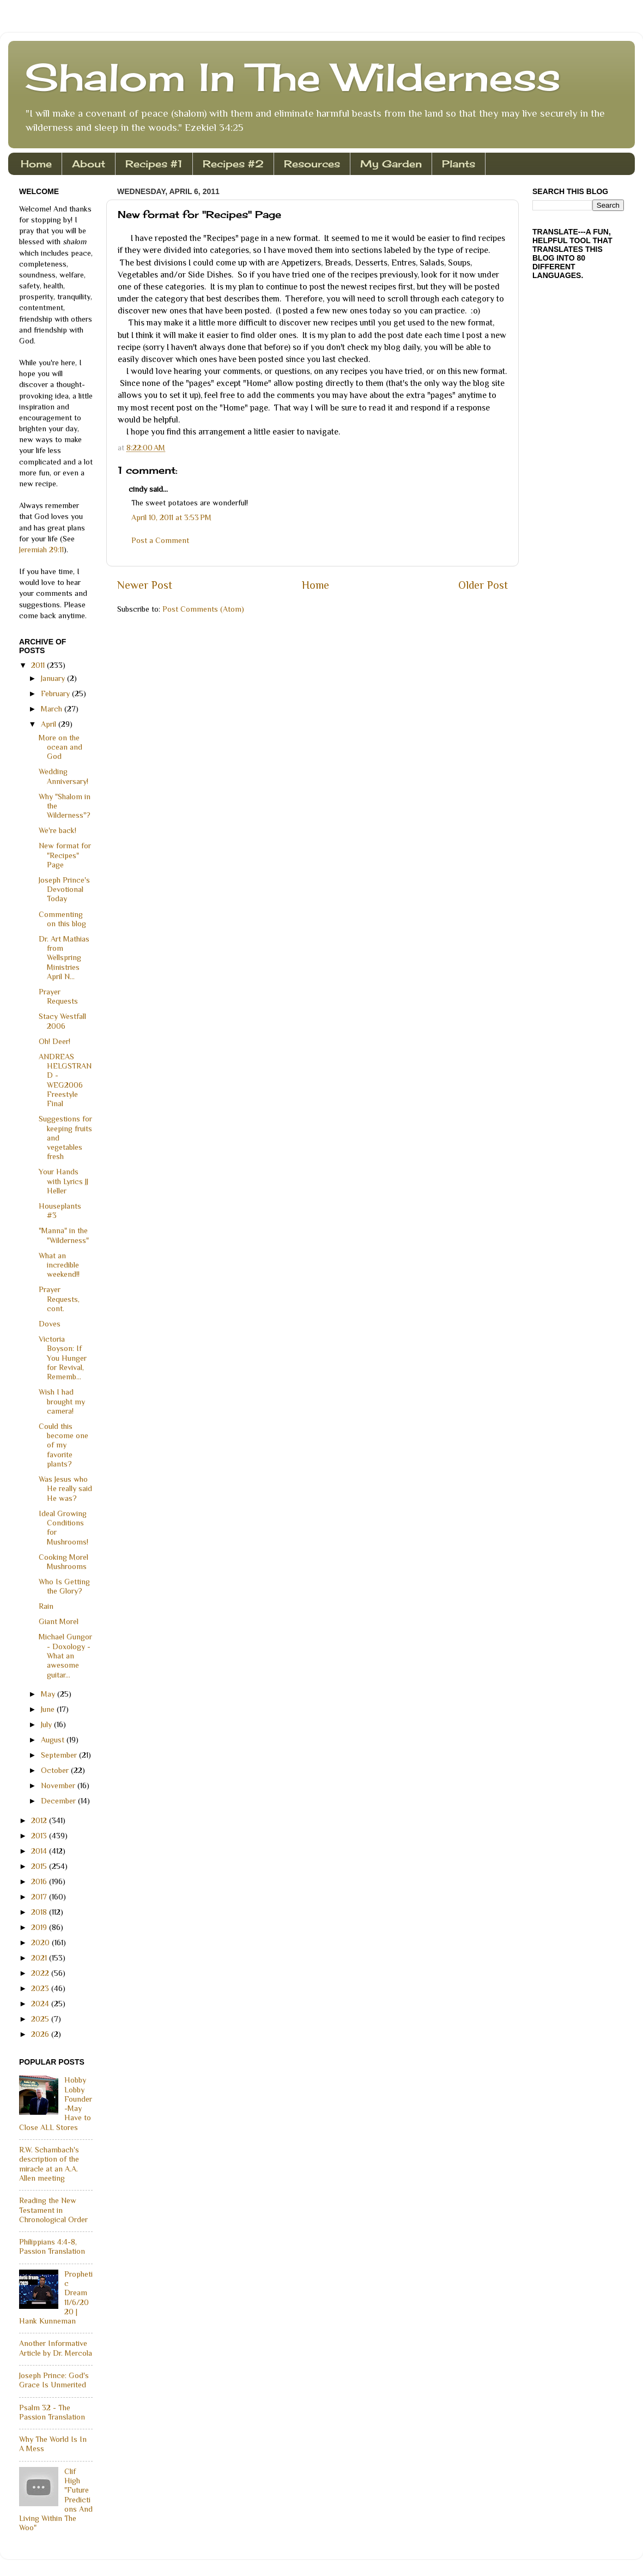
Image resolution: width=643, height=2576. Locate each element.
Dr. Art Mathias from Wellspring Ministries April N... (64, 957)
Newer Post (144, 585)
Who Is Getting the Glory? (64, 1586)
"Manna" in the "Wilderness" (64, 1235)
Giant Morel (58, 1621)
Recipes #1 (154, 164)
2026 (41, 2034)
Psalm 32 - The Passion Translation (52, 2412)
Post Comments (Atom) (203, 609)
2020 (41, 1942)
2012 (40, 1820)
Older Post (483, 585)
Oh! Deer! (54, 1041)
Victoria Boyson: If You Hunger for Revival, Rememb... (63, 1358)
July (47, 1724)
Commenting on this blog (62, 919)
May (49, 1694)
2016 (40, 1881)
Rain (46, 1606)
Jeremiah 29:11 (41, 549)
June (49, 1709)
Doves (49, 1323)
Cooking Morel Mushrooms (63, 1562)
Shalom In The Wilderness (293, 76)
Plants (458, 164)
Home (36, 164)
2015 (40, 1866)
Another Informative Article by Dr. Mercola (55, 2348)
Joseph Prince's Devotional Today (64, 889)
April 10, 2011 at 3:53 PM (171, 517)
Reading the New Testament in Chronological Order (53, 2210)
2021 (40, 1957)
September (60, 1755)
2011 (39, 665)
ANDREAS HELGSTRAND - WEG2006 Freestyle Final (65, 1080)
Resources (312, 164)
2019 (40, 1927)
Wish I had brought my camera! (62, 1401)
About (88, 164)
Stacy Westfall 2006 (62, 1021)
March (52, 708)
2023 (41, 1988)
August (53, 1739)
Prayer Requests (58, 996)
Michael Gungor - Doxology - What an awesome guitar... (65, 1655)
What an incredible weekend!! (59, 1265)
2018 (40, 1912)
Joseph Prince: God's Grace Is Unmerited (54, 2380)
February (56, 693)
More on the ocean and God (60, 747)
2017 (40, 1896)
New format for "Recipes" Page (65, 855)
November (59, 1785)
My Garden (391, 164)
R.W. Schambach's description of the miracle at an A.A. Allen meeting (49, 2163)
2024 (41, 2003)
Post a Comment (160, 540)
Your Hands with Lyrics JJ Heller (63, 1181)
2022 (41, 1973)
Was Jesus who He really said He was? (65, 1489)
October (56, 1770)
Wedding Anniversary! (63, 776)
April (49, 724)
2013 (40, 1835)
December (59, 1800)
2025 (41, 2018)
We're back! (57, 830)
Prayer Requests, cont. (59, 1299)
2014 (40, 1851)
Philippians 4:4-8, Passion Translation (52, 2246)
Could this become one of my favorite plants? (63, 1445)
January (54, 678)
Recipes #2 (233, 164)
